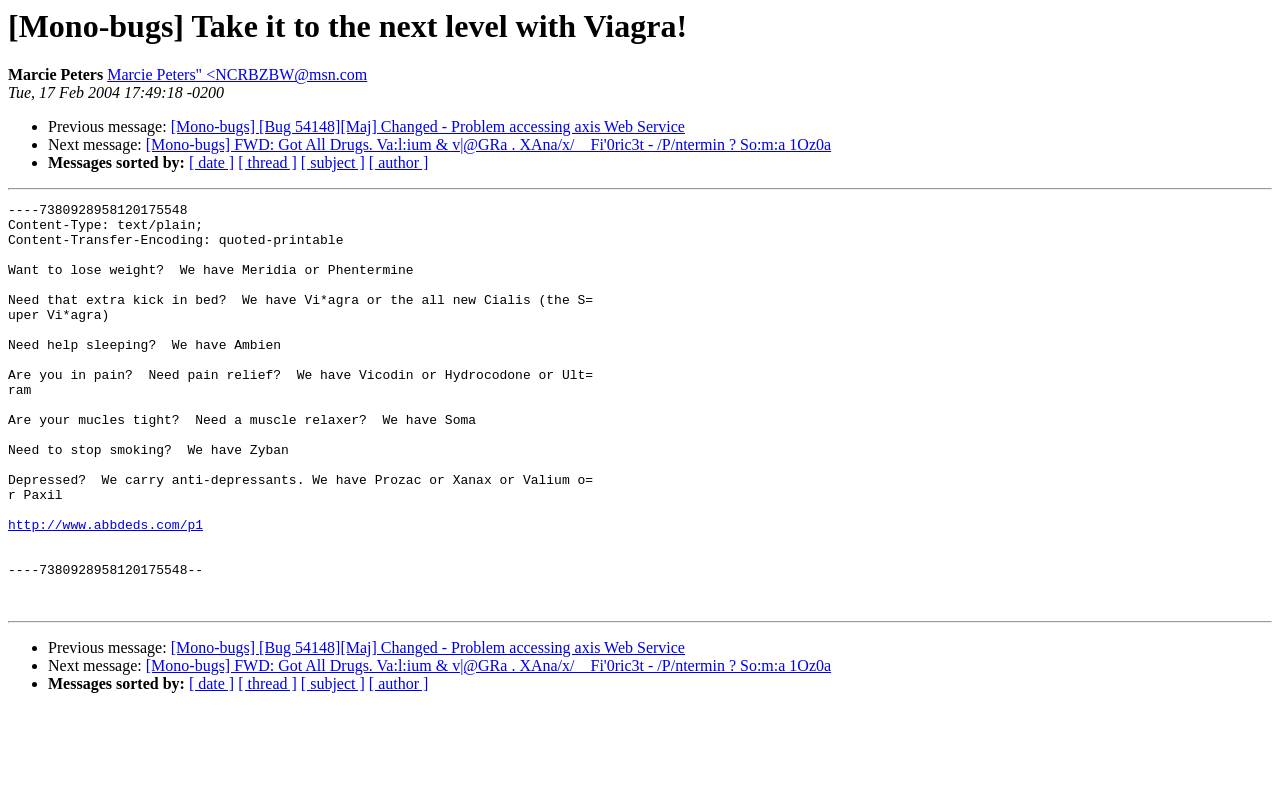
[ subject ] (333, 162)
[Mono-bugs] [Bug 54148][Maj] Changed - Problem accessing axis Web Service (428, 126)
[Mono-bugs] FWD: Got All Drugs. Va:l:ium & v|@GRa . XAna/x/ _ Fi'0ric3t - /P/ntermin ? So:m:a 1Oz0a (488, 144)
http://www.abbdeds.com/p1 (105, 590)
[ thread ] (267, 162)
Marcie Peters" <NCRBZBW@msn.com (237, 74)
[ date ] (211, 162)
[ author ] (399, 162)
